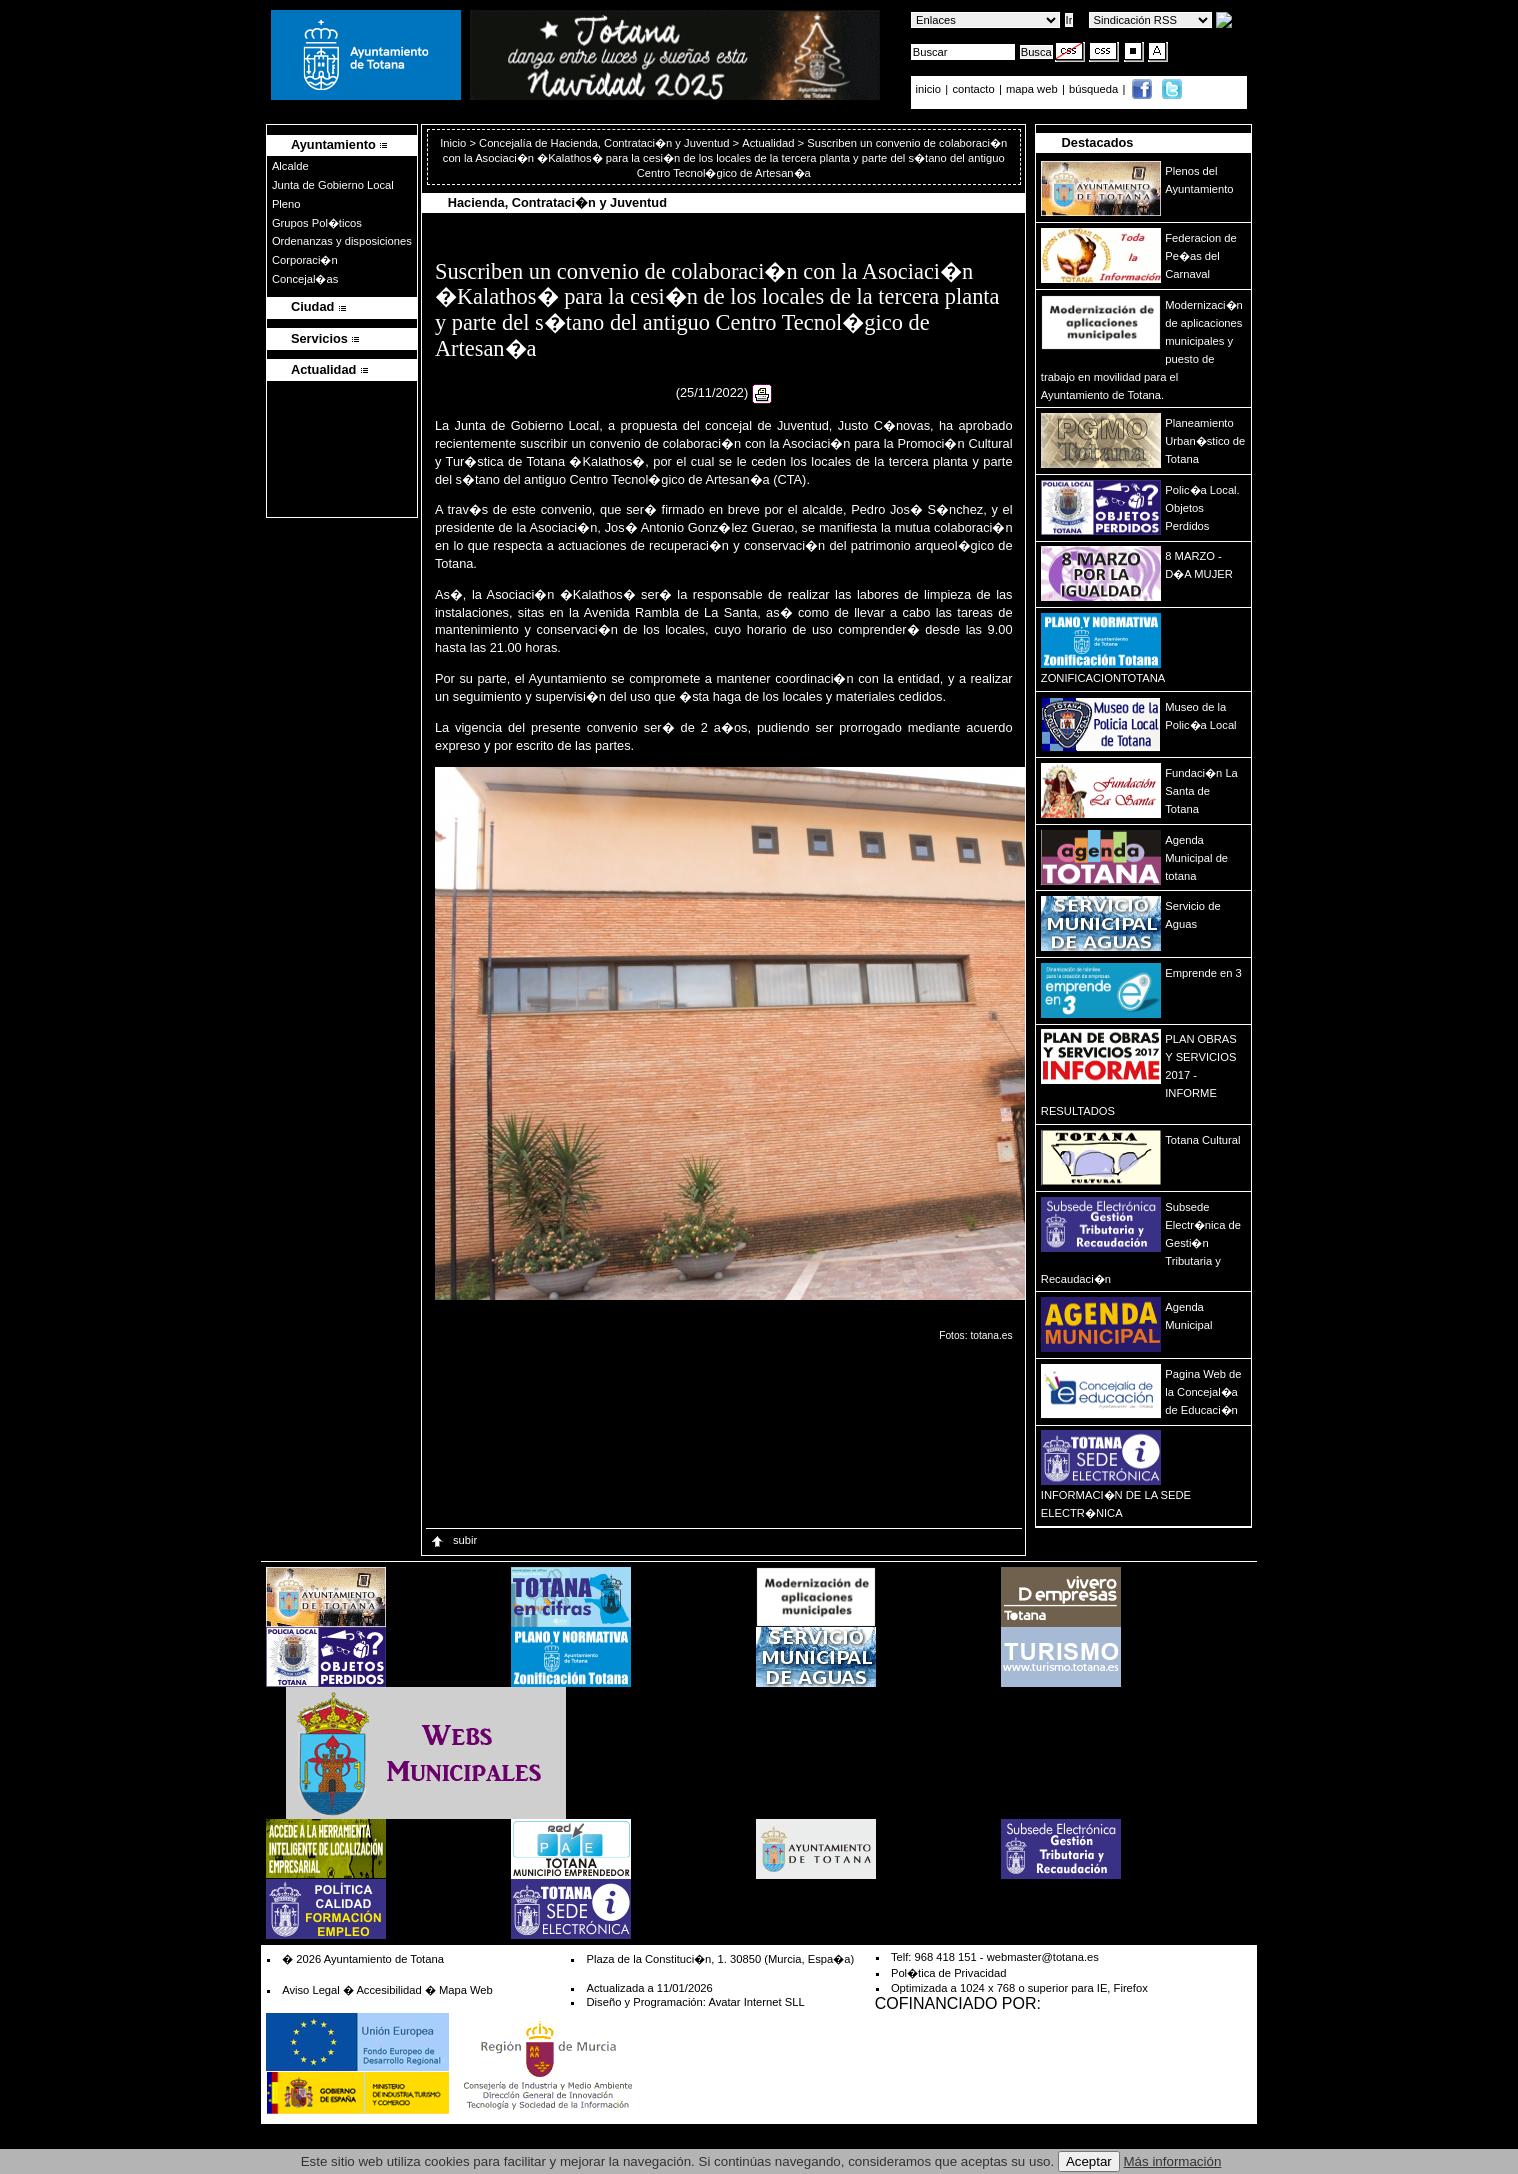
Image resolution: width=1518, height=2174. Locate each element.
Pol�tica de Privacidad (948, 1973)
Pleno (286, 204)
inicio (930, 89)
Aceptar (1089, 2161)
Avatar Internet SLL (756, 2002)
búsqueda (1095, 89)
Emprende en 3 (1203, 973)
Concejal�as (305, 279)
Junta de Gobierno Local (333, 185)
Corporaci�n (305, 260)
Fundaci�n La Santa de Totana (1201, 791)
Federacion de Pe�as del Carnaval (1201, 256)
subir (453, 1540)
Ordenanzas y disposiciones (342, 241)
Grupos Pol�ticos (317, 223)
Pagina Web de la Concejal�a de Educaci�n (1203, 1392)
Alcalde (290, 166)
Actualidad (768, 143)
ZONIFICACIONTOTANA (1103, 678)
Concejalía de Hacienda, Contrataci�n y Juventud (604, 143)
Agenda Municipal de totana (1196, 858)
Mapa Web (466, 1990)
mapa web (1033, 89)
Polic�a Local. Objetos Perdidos (1202, 508)
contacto (973, 89)
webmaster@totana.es (1043, 1957)
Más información (1173, 2161)
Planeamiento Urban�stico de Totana (1205, 441)
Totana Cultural (1202, 1140)
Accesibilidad (388, 1990)
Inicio (454, 143)
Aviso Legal (311, 1990)
